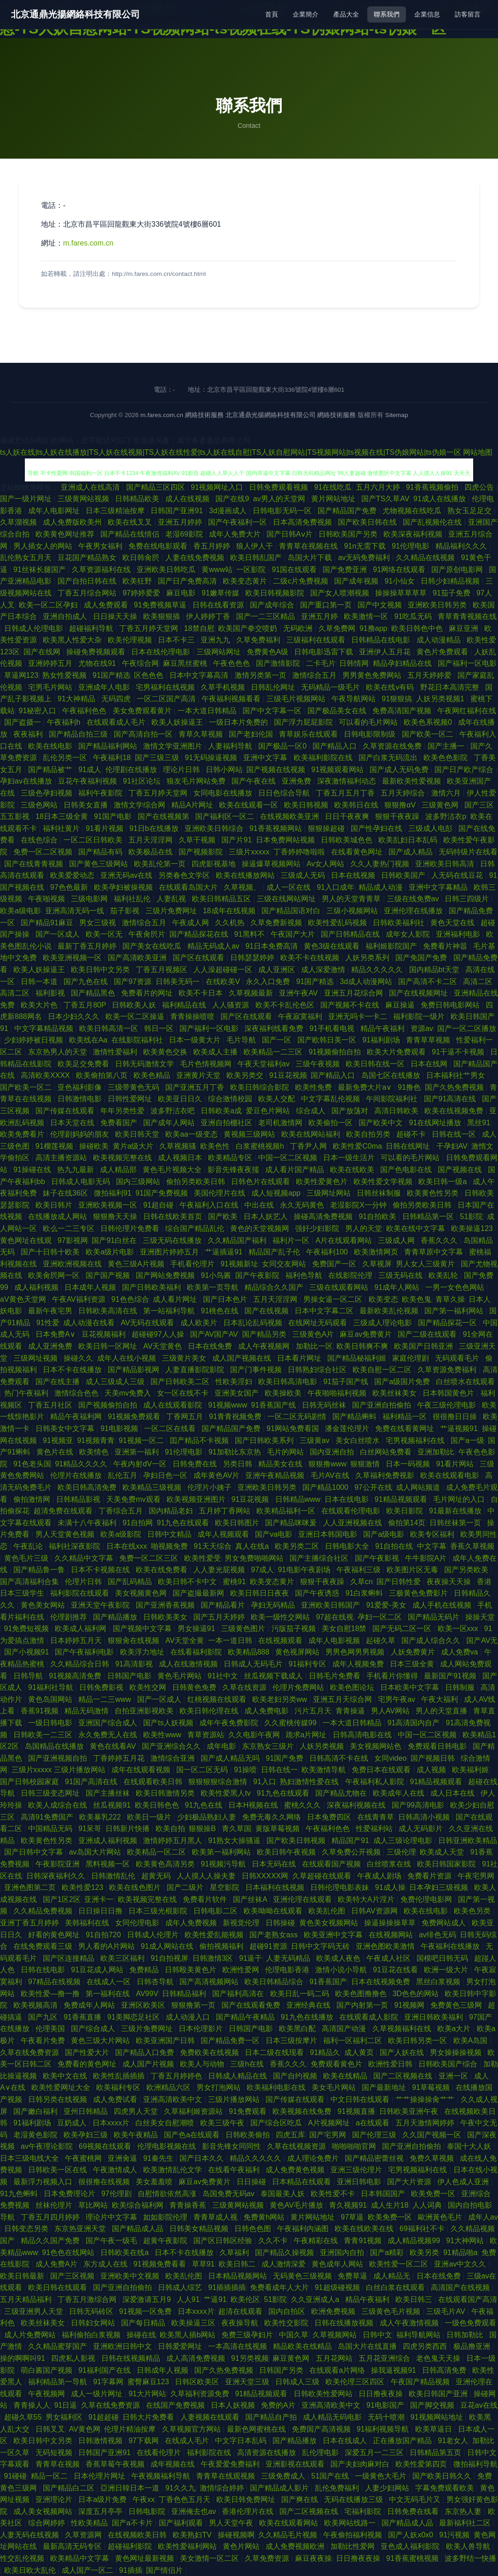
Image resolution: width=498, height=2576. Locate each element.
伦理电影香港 (288, 1970)
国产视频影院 (202, 852)
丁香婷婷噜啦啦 (300, 852)
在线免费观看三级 (43, 1946)
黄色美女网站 (44, 1605)
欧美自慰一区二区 (383, 1370)
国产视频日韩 (434, 1758)
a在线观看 (373, 2123)
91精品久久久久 (82, 1464)
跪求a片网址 (307, 1735)
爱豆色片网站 (269, 1111)
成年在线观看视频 (141, 1770)
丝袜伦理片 (54, 2205)
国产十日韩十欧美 (51, 1252)
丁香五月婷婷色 (177, 2076)
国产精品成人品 (138, 2229)
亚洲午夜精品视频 (275, 1475)
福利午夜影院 (101, 793)
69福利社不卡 (423, 2229)
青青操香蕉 (188, 2205)
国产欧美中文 (382, 1123)
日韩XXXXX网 (265, 1876)
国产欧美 (223, 1216)
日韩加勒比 (465, 2335)
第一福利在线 (109, 1994)
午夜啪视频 (47, 899)
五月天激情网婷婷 (425, 2123)
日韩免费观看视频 (279, 487)
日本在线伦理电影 (161, 652)
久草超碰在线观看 (322, 1876)
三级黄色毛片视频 (391, 2311)
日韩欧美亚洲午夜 (409, 2111)
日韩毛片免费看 (335, 1676)
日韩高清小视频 (425, 1817)
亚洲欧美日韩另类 (438, 605)
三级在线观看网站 (339, 1287)
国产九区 (43, 2017)
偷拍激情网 (32, 1499)
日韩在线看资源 (219, 605)
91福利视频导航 (384, 2429)
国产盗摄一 (23, 722)
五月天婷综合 (404, 793)
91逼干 (250, 1958)
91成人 (89, 769)
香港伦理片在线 (248, 2511)
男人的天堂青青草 (352, 899)
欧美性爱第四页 (422, 2464)
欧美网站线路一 (350, 2523)
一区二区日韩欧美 (94, 840)
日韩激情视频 (101, 2440)
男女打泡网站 (220, 2087)
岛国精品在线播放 (55, 1746)
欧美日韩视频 (307, 805)
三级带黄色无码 (134, 1087)
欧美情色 (94, 1452)
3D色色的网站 (417, 1994)
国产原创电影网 (458, 569)
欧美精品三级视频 (152, 1487)
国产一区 (277, 1040)
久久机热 (230, 923)
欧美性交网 (148, 1687)
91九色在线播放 (308, 2017)
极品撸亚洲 (472, 2346)
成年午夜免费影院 (229, 1723)
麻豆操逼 (401, 1005)
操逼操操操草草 (390, 1923)
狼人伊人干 (255, 546)
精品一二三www (105, 1699)
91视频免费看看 (160, 2264)
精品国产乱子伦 (275, 1252)
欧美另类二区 (298, 1546)
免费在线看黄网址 (405, 1428)
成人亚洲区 (277, 969)
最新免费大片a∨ (366, 1087)
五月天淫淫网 (151, 840)
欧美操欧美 (284, 1393)
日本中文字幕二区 (325, 1311)
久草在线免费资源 (30, 2052)
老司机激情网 (281, 1123)
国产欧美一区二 (428, 734)
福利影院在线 (210, 2452)
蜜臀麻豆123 (149, 2382)
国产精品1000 (326, 1487)
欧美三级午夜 (223, 2123)
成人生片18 (390, 2205)
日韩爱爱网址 (181, 2346)
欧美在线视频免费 (454, 1111)
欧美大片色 (40, 1005)
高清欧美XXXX (46, 1075)
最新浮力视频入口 (43, 2182)
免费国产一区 (335, 1264)
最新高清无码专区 (73, 2546)
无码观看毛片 (458, 1358)
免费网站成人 (445, 1923)
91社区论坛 (142, 781)
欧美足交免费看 (84, 1064)
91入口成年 (335, 887)
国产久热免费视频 (455, 1087)
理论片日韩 (182, 769)
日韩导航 (29, 1676)
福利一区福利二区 (353, 2040)
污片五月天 (313, 1711)
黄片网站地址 (334, 499)
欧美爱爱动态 (73, 875)
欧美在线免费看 (162, 1570)
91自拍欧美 (378, 1216)
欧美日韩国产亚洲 (439, 2394)
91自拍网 (137, 1523)
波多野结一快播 (470, 2558)
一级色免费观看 (470, 2323)
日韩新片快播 (128, 1828)
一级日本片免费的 (239, 722)
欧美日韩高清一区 (109, 1028)
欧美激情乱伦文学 (173, 2170)
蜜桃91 (234, 1582)
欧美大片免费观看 (397, 1052)
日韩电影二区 (216, 1911)
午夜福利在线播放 (451, 1946)
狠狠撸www (327, 1464)
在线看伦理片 (160, 2452)
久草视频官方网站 (192, 2429)
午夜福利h (64, 722)
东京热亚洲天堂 (81, 2229)
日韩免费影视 (102, 1687)
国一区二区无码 (203, 1770)
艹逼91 (214, 2299)
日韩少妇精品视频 (451, 581)
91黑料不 (250, 934)
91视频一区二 (142, 1440)
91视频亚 (58, 1440)
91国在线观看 (295, 569)
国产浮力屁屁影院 (304, 722)
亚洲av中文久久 (461, 2264)
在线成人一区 (110, 1982)
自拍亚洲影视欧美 (145, 1711)
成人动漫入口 (189, 2017)
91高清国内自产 (415, 1723)
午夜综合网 (140, 663)
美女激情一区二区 (210, 2558)
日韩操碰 (280, 1923)
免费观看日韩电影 (438, 1746)
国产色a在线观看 (192, 2135)
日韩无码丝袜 (325, 1405)
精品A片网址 (193, 805)
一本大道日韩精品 (208, 711)
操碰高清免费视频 (324, 1216)
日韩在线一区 (455, 1134)
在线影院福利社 (138, 1040)
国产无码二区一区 (402, 1628)
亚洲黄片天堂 (199, 1075)
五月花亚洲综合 (385, 2358)
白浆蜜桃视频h (261, 1146)
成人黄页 (360, 2052)
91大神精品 (77, 699)
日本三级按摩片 (292, 2040)
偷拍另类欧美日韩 (196, 1181)
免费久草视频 (433, 2158)
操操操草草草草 (402, 593)
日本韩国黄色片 (449, 1393)
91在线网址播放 (436, 1123)
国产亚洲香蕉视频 (166, 1605)
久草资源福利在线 (102, 569)
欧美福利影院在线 (324, 757)
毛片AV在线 (331, 1475)
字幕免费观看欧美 (445, 2488)
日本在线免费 (211, 1346)
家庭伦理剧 (411, 1358)
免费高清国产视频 (402, 711)
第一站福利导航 (170, 1311)
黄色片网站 (242, 2546)
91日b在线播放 (154, 828)
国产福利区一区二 (225, 816)
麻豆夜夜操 (313, 2558)
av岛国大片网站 (96, 1852)
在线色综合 (40, 840)
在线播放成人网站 (58, 1216)
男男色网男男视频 (355, 1652)
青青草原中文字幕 (434, 1252)
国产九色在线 (87, 981)
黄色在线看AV (114, 1746)
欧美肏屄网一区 (54, 1275)
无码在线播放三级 (354, 2499)
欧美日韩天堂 (138, 1134)
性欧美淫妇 (234, 1381)
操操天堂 (480, 1617)
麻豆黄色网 (291, 2358)
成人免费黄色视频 (296, 2170)
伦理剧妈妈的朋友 (80, 1134)
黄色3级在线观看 (332, 946)
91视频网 (410, 2005)
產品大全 (346, 14)
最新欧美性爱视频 (412, 781)
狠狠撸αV (400, 805)
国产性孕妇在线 (377, 828)
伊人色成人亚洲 (464, 2182)
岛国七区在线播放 (391, 1075)
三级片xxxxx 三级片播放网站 (60, 1770)
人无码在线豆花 (458, 875)
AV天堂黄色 (163, 1346)
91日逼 (65, 2405)
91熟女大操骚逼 (235, 1840)
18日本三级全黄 (62, 816)
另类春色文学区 (185, 875)
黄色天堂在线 (453, 923)
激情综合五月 (315, 675)
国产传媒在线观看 (65, 1111)
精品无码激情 (87, 1711)
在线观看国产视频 (332, 1864)
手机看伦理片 (193, 1264)
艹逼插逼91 (224, 1252)
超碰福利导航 (92, 628)
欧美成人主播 (216, 1052)
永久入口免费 (269, 981)
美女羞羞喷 (155, 2182)
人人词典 (428, 2205)
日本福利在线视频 (275, 1887)
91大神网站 (466, 2240)
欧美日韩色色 (158, 1805)
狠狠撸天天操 (116, 1216)
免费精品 (145, 1970)
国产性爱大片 (88, 2052)
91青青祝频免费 (236, 1416)
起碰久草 (381, 1640)
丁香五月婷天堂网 (149, 628)
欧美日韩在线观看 (58, 2287)
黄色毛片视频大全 (173, 1170)
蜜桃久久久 (303, 1805)
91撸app (373, 628)
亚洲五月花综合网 (354, 993)
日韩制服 (460, 1687)
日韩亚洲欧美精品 (467, 1840)
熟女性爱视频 (65, 675)
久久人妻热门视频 (380, 864)
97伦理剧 (117, 2194)
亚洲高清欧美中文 (173, 2099)
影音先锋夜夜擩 (234, 1170)
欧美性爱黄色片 (322, 1181)
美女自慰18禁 (345, 1628)
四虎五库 (290, 2135)
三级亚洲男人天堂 (34, 2311)
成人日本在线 (453, 1793)
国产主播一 (447, 746)
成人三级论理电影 (403, 1840)
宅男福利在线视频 (166, 687)
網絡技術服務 (204, 415)
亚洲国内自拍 (343, 2252)
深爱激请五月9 (147, 2299)
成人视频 (432, 1770)
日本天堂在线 (73, 1123)
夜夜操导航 (240, 2323)
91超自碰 (159, 1205)
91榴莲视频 (55, 1146)
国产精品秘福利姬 (357, 1358)
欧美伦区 (245, 2299)
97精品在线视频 (55, 1982)
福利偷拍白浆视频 (92, 2335)
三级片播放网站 (234, 2099)
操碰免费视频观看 (96, 652)
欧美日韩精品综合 (274, 1982)
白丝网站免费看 (386, 1452)
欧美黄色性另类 (433, 1193)
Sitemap (396, 415)
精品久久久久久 (378, 969)
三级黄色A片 (314, 1334)
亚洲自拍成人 (66, 616)
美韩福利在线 (88, 1923)
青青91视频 (363, 2240)
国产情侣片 (165, 2570)
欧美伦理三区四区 (355, 2382)
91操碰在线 (33, 1170)
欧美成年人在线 (399, 1793)
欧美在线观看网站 (289, 2523)
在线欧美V (224, 981)
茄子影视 (125, 911)
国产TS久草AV (385, 499)
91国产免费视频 (162, 1193)
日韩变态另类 (27, 2229)
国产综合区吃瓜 (277, 2123)
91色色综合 (130, 1299)
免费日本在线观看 (382, 1770)
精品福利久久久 (462, 546)
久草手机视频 (224, 687)
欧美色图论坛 (353, 1687)
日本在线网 (430, 1064)
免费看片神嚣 (446, 946)
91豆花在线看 (396, 1970)
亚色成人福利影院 (411, 2546)
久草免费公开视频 (352, 1852)
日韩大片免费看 (149, 2417)
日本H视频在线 (254, 1805)
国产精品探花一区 (448, 1323)
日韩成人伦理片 (153, 1935)
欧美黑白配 (298, 2028)
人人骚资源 (231, 1005)
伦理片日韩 (84, 1582)
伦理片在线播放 (77, 1475)
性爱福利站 (375, 1828)
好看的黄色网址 (54, 1935)
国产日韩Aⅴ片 (290, 534)
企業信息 (427, 14)
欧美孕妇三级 (87, 2135)
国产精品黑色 (94, 993)
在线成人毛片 (188, 2440)
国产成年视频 (357, 581)
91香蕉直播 (83, 2017)
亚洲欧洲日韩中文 (123, 2346)
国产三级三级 (158, 757)
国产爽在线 (300, 2499)
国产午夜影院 (258, 1275)
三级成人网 (397, 1240)
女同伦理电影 (138, 1923)
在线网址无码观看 (318, 1323)
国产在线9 (232, 499)
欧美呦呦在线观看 (273, 1911)
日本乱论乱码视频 (253, 1323)
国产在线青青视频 (34, 864)
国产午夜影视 (378, 1558)
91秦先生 (159, 2158)
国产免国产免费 (422, 958)
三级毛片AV (446, 2311)
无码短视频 (54, 2452)
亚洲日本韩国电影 (328, 1534)
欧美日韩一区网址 (108, 1346)
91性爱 (47, 1323)
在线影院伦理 (351, 1275)
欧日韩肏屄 (141, 557)
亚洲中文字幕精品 (439, 887)
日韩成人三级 (298, 2382)
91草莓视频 (432, 2087)
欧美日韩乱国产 (257, 557)
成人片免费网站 (31, 2335)
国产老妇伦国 (252, 734)
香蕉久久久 (440, 1240)
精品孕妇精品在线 (403, 663)
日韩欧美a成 (221, 1111)
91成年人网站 (397, 1287)
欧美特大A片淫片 (367, 1899)
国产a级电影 (384, 1534)
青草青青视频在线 (467, 616)
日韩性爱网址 (131, 1099)
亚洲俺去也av (194, 2511)
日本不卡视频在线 (101, 1570)
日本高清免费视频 (303, 522)
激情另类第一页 (261, 675)
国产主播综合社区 (320, 1558)
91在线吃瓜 (333, 487)
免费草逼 (353, 2276)
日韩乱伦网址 (274, 687)
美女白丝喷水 (359, 1440)
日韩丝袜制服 (380, 1193)
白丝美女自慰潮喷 (165, 2123)
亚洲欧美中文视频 (130, 2276)
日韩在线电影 (44, 1970)
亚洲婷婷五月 (51, 663)
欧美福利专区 (119, 2087)
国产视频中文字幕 (143, 1628)
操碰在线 (141, 2335)
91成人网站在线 (168, 1946)
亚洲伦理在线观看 (303, 1899)
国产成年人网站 (170, 1123)
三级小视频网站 (353, 911)
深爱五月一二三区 (375, 2452)
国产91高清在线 (451, 1099)
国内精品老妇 (172, 1511)
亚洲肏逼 (123, 2158)
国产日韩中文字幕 (34, 1852)
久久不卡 (274, 2240)
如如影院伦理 (166, 2217)
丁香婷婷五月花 (119, 1758)
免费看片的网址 (147, 993)
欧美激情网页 (377, 1252)
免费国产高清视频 (322, 2429)
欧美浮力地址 (143, 1652)
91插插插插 (227, 2287)
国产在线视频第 (164, 816)
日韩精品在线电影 (381, 640)
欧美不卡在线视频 (310, 958)
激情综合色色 (77, 1393)
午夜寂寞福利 (301, 1016)
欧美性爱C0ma (357, 1146)
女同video (390, 1758)
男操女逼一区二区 (333, 1299)
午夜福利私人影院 (375, 1782)
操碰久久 (78, 1358)
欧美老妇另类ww (280, 1699)
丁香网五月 (185, 1416)
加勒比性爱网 (353, 2546)
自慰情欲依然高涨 (168, 2194)
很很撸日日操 (456, 1416)
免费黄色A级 (268, 652)
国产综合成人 (94, 2028)
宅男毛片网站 (51, 687)
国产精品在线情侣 (130, 534)
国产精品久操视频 (285, 2252)
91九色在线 (205, 1805)
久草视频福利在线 (402, 2028)
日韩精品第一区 (429, 1216)
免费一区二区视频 (43, 852)
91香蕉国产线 (274, 1405)
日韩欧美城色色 (347, 840)
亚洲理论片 (54, 2499)
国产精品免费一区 (231, 2040)
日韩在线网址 (409, 1146)
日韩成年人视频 (163, 2370)
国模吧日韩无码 (443, 1958)
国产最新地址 (385, 2087)
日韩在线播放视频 (344, 2323)
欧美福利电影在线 (277, 2087)
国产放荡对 (350, 1111)
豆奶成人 (72, 2123)
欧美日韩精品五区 (222, 899)
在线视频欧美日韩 (138, 2535)
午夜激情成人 (116, 2170)
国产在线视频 (267, 1311)
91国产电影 (113, 816)
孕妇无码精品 (274, 1605)
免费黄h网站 (264, 2217)
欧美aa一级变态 (192, 1134)
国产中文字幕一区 (273, 711)
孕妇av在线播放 (27, 781)
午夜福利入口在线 (210, 1205)
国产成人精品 (411, 852)
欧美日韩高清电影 (288, 1381)
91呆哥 (89, 1828)
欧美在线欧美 (353, 1170)
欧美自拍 (170, 1828)
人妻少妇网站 (388, 2488)
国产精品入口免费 (145, 2052)
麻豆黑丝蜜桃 (186, 663)
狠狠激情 (366, 1464)
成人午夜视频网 (264, 1346)
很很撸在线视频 (105, 2182)
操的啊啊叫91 (23, 2358)
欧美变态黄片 (246, 581)
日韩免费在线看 (413, 2511)
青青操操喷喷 (193, 1016)
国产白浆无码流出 (389, 757)
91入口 (264, 1782)
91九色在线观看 (184, 1523)
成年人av (483, 2217)
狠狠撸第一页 (194, 2005)
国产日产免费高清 (188, 581)
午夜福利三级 (359, 1570)
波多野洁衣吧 (174, 1111)
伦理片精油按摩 (130, 2429)
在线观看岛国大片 (189, 887)
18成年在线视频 (230, 911)
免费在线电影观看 (158, 546)
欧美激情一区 (367, 616)
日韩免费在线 (196, 1464)
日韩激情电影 (81, 1099)
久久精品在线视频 (426, 557)
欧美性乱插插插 (119, 2076)
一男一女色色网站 (455, 1287)
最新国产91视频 (451, 1676)
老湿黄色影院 (36, 2135)
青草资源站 (205, 1735)
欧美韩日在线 (357, 805)
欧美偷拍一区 (331, 1123)
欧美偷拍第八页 (102, 1075)
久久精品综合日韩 (80, 1664)
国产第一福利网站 (454, 1311)
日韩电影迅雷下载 (324, 652)
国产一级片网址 (26, 499)
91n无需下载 (366, 546)
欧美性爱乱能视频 (215, 1935)
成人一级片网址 (97, 2394)
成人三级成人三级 (116, 1381)
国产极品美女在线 (337, 711)
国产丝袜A (251, 1899)
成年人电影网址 (54, 511)
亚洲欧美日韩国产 (331, 1605)
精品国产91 (350, 1840)
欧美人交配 (277, 1099)
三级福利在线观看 (316, 640)
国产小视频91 (27, 1652)
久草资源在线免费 (393, 746)
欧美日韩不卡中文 (188, 1582)
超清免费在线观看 (64, 1511)
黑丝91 (478, 1123)
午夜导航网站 (354, 699)
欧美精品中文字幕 (80, 2558)
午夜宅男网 (475, 1876)
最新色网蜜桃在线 (257, 2429)
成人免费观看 (107, 605)
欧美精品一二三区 (273, 1052)
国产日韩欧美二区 (181, 1381)
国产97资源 (132, 981)
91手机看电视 (332, 1028)
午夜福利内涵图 (303, 2229)
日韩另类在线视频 (58, 2099)
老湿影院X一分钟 (359, 1205)
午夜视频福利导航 (161, 2476)
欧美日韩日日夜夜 (260, 1593)
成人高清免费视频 (196, 2358)
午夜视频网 (47, 2394)
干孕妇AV (452, 1146)
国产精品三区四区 (156, 487)
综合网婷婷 (47, 2523)
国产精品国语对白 (291, 911)
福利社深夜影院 (75, 1546)
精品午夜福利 (383, 1028)
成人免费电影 (267, 1711)
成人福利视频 (37, 1287)
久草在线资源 (245, 1687)
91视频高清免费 (76, 1676)
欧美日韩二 (238, 2264)
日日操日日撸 (101, 1911)
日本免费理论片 (70, 2194)
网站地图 (477, 452)
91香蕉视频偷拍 (433, 487)
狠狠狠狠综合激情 (218, 1782)
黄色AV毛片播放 (297, 2205)
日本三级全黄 (413, 1664)
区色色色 (149, 675)
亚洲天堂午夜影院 (101, 1605)
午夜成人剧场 (380, 1876)
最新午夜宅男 (51, 1311)
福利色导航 (304, 1275)
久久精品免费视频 (43, 1911)
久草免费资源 (268, 2558)
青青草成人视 (216, 2217)
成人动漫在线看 (89, 1323)
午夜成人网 (191, 923)
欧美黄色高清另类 (166, 1864)
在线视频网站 (392, 1935)
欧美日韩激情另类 (166, 1793)
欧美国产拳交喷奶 (248, 628)
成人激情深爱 (284, 2264)
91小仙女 (400, 581)
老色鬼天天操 (439, 2358)
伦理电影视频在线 (167, 2146)
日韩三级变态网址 (51, 1793)
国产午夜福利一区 (238, 522)
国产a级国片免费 (403, 1381)
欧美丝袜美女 (395, 1393)
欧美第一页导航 (213, 1287)
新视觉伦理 (242, 1923)
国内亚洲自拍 (333, 1452)
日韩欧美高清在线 (108, 1311)
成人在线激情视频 (189, 1664)
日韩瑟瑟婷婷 (253, 958)
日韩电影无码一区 (283, 511)
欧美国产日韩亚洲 (424, 1346)
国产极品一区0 (283, 746)
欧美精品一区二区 (157, 1852)
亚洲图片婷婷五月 (170, 1252)
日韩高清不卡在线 (339, 1758)
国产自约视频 (296, 2076)
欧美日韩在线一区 (376, 1064)
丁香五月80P (86, 1005)
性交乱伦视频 (23, 2558)
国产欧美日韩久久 (442, 2476)
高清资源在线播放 (267, 2452)
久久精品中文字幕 (84, 1558)
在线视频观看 (281, 1640)
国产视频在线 (461, 1170)
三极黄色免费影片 (419, 1593)
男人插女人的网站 (43, 546)
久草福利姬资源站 (194, 2111)
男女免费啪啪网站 (255, 1558)
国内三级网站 (139, 1181)
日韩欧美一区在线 (58, 2170)
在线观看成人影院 (369, 2017)
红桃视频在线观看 (217, 1699)
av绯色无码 (437, 1935)
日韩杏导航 (156, 1982)
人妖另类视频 (323, 1746)
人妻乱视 (172, 899)
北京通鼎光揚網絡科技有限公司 (75, 14)
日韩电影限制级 (370, 734)
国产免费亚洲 (346, 569)
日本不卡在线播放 (73, 1370)
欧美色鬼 (416, 1299)
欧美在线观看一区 (249, 805)
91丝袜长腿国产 (40, 569)
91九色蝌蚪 (20, 2194)
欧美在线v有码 (391, 687)
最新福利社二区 (465, 2523)
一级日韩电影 (51, 1723)
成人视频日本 (181, 1158)
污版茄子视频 (295, 1628)
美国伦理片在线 (220, 1193)
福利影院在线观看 (80, 1593)
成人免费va (460, 1652)
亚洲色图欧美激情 (386, 1946)
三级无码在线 (401, 1275)
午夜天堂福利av (264, 1064)
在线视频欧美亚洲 (290, 816)
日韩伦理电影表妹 (340, 1887)
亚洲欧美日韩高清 (445, 864)
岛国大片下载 (311, 557)
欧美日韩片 (54, 1205)
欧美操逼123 (473, 1228)
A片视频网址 (330, 2123)
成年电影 (222, 1746)
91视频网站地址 (438, 2417)
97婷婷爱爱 (142, 593)
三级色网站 (40, 805)
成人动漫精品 (440, 640)
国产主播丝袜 (109, 1793)
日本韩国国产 (384, 2194)
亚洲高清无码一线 (75, 911)
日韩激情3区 (213, 1958)
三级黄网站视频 (84, 499)
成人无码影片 (422, 1828)
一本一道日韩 (231, 1640)
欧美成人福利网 (81, 1628)
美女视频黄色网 (141, 1593)
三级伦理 (401, 1852)
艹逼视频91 (459, 1428)
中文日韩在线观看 (360, 2099)
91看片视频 (105, 828)
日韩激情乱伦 (114, 1876)
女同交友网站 (285, 1264)
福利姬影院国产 (392, 946)
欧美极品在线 (151, 852)
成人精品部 (119, 1170)
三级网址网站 (330, 1193)
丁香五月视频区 (162, 969)
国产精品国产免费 (348, 511)
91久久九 (180, 2488)
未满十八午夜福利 (88, 1523)
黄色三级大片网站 (101, 2040)
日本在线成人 (346, 2440)
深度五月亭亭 (101, 2511)
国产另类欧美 (467, 1570)
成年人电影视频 (335, 1640)
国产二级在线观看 (428, 1334)
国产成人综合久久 (431, 1640)
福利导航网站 (419, 2335)
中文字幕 (431, 1546)
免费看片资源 (430, 1876)
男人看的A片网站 (107, 1946)
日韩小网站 (224, 769)
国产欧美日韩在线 (368, 522)
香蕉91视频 (40, 1711)
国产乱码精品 (131, 1582)
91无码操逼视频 (212, 757)
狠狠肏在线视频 (134, 1640)
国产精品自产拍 (272, 2417)
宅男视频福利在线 (416, 1440)
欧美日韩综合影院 (260, 1087)
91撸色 (409, 1087)
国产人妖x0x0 (411, 2535)
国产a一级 (467, 1440)
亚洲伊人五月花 (385, 652)
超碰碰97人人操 (159, 1334)
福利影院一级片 (419, 1016)
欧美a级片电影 (111, 1252)
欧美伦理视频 (131, 640)
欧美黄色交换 (166, 1052)
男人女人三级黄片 (426, 1264)
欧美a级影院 (121, 1534)
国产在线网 (42, 652)
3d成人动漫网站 (367, 981)
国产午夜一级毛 (112, 2240)
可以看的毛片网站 (369, 722)
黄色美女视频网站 (329, 1923)
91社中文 (224, 1676)
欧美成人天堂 (443, 1852)
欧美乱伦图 (327, 1911)
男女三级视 (98, 923)
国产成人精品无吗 (231, 1758)
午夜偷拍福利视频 (353, 2535)
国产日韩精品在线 (351, 934)
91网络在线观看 (400, 569)
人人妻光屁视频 (220, 1570)
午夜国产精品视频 (421, 2382)
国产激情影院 (279, 663)
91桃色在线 (220, 1311)
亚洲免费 (297, 781)
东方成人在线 (106, 2264)
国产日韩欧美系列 (265, 1440)
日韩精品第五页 (436, 2452)
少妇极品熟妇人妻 (207, 1817)
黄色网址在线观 (26, 1240)
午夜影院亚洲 (58, 1864)
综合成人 (311, 1111)
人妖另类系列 (368, 958)
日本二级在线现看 (275, 2052)
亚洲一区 (454, 2076)
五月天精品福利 (26, 2299)
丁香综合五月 (121, 1511)
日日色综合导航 (285, 793)
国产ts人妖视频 (169, 1723)
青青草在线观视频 (226, 2476)
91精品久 (325, 2052)
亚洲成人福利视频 (108, 1840)
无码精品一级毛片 (331, 687)
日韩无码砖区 (92, 2311)
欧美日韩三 (414, 2299)
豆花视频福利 (104, 1334)
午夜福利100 (328, 1252)
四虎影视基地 (214, 864)
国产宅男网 (328, 2135)
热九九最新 (76, 1170)
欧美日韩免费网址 (246, 2499)
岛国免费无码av (229, 2194)
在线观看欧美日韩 (153, 1782)
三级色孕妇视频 (47, 793)
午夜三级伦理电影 (447, 1405)
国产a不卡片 (133, 2523)
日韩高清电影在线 (363, 1735)
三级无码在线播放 (173, 1240)
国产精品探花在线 (199, 934)
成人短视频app (276, 1193)
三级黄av (315, 1440)
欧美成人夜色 (339, 1958)
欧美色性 (216, 1146)
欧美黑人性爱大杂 (73, 640)
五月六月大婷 (379, 487)
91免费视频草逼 (161, 605)
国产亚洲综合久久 (172, 1746)
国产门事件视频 (257, 1370)
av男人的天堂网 (280, 499)
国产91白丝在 (115, 1240)
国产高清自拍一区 (144, 734)
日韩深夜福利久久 (56, 1876)
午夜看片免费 (44, 2040)
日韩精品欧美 (138, 499)
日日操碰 (252, 2182)
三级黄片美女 (185, 1358)
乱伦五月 (123, 1475)
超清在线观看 (241, 2311)
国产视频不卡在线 (350, 1005)
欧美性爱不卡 (334, 2194)
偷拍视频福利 (222, 1946)
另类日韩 (238, 1464)
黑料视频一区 (109, 1864)
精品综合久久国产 (274, 1287)
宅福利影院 (363, 2511)
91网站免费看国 (293, 1428)
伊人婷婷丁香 (209, 616)
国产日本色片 (226, 1299)
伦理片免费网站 (299, 1687)
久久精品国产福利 (238, 1240)
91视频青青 (96, 1440)
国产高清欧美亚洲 (138, 958)
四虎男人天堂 (137, 2111)
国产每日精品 (144, 2323)
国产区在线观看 (199, 958)
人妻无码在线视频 (30, 2535)
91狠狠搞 (397, 699)
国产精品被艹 (51, 769)
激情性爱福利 (116, 1052)
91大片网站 (147, 2394)
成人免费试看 (116, 2099)
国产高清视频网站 (210, 1982)
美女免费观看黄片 (143, 711)
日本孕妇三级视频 (439, 1887)
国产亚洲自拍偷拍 (382, 1405)
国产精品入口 (336, 746)
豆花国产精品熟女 (88, 557)
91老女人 (453, 2440)
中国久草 (293, 2335)
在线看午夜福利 (234, 2170)
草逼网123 (21, 675)
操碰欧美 (94, 1146)
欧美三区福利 (123, 1958)
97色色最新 (70, 887)
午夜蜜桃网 (84, 2158)
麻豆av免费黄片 (367, 1334)
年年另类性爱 (123, 1111)
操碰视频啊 (236, 2535)
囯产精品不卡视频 (200, 1440)
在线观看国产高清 (467, 2299)
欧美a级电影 (20, 911)
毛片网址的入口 (459, 1499)
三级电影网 (90, 899)
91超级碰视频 (338, 2287)
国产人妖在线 (403, 2052)
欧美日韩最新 (23, 2276)
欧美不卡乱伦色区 (285, 1005)
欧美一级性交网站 (281, 1617)
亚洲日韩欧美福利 (434, 2017)
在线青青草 (375, 1817)
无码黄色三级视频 (303, 2276)
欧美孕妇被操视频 (124, 887)
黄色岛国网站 (51, 1699)
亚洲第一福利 (138, 1452)
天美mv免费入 (128, 1393)
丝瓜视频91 (112, 1805)
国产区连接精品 (69, 1958)
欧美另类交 (245, 1075)
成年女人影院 (409, 934)
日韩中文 (377, 2335)
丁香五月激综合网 (88, 2299)
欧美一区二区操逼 (135, 1016)
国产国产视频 (109, 1275)
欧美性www (163, 1735)
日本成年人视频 (91, 1287)
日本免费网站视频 (286, 840)
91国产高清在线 (92, 1782)
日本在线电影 (347, 1499)
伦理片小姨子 (210, 1487)
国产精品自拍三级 (79, 734)
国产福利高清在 (239, 1994)
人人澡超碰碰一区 (223, 969)
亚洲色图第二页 (31, 1887)
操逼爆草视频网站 (272, 864)
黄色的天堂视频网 (260, 1228)
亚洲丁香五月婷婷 (30, 1923)
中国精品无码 (51, 1828)
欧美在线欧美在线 (365, 2229)
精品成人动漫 (382, 887)
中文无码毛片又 (415, 2499)
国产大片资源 (410, 2182)
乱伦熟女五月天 (26, 557)
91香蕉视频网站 (276, 828)
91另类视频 (250, 2358)
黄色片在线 (55, 1452)
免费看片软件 (206, 1899)
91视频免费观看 (135, 1416)
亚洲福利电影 (459, 934)
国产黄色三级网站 (99, 864)
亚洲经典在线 (309, 2005)
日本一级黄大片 (195, 1040)
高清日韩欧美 (397, 1111)
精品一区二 (50, 2476)
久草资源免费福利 (447, 1370)
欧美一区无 (105, 934)
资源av (422, 1028)
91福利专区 (308, 1664)
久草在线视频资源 (297, 2146)
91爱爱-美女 (387, 1605)
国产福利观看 (182, 2523)
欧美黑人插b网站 (188, 2335)
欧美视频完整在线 (123, 1158)
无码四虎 (117, 699)
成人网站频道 (419, 1487)
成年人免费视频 (192, 1923)
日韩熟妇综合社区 (318, 1370)
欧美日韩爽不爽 (363, 1346)
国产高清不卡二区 (428, 981)
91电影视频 (120, 1428)
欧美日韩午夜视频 (287, 1852)
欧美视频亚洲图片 (197, 1499)
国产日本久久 (203, 2158)
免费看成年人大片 (280, 2287)
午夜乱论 (29, 1546)
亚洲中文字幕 (266, 757)
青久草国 (236, 1828)
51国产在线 (331, 2476)
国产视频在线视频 (276, 769)
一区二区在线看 (170, 1428)
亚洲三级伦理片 (357, 2170)
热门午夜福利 (27, 1393)
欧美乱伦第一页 (160, 864)
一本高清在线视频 (238, 2346)
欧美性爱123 (83, 1887)
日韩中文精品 (170, 1534)
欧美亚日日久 (181, 1099)
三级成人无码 (304, 875)
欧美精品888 (250, 1652)
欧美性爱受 (202, 1558)
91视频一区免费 (146, 2311)
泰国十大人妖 (470, 2146)
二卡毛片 (321, 663)
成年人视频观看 (224, 1534)
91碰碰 (15, 2476)
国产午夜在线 (255, 781)
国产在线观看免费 (251, 2005)
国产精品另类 (265, 1334)
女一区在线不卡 (183, 1393)
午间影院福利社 (392, 1099)
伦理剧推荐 (69, 1617)
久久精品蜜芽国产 (58, 2346)
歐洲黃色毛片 (441, 2217)
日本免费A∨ (56, 1334)
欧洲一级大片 (447, 1970)
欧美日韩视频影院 (275, 593)
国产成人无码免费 (400, 769)
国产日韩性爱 (399, 1582)
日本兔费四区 (330, 1817)
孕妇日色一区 (166, 1475)
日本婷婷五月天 (77, 1640)
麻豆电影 (181, 593)
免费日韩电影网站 (451, 1005)
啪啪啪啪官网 (355, 2146)
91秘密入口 (38, 711)
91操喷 (245, 1770)
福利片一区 (291, 1240)
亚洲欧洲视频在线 (73, 1264)
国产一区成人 (58, 934)
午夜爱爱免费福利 (231, 2464)
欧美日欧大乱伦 (31, 2570)
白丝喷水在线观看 (465, 1381)
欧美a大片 (455, 2028)
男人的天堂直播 (442, 1711)
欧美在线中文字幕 (416, 1228)
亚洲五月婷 (320, 616)
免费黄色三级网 (457, 2005)
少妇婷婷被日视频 (34, 1040)
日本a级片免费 (103, 2499)
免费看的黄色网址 (88, 2064)
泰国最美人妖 (284, 2194)
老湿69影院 (185, 534)
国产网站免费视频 (166, 1275)
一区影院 (251, 569)
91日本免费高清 (272, 946)
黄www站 (217, 569)
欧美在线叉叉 (131, 522)
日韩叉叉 (50, 2429)
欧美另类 (424, 2252)
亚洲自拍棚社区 (227, 1123)
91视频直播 (356, 2111)
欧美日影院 (405, 1511)
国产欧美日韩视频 (296, 1840)
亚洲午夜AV (299, 993)
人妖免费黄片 (414, 1652)
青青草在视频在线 (309, 546)
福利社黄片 (62, 828)
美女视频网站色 (376, 1746)
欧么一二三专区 (69, 1228)
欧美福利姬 (470, 1770)
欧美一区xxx (459, 1628)
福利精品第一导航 (58, 2382)
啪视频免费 (170, 1546)
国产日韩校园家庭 (30, 1782)
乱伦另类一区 (66, 757)
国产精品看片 (224, 1605)
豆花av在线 (479, 2405)
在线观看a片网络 (338, 2370)
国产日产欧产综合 (464, 769)
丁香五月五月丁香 (346, 793)
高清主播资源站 (62, 1158)
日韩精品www (298, 1499)
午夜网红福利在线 (466, 711)
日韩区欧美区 (198, 2382)
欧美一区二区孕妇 (49, 605)
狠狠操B (203, 1828)
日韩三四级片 (468, 899)
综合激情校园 (231, 1099)
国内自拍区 (287, 2311)
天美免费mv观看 (134, 1499)
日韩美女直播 (87, 805)
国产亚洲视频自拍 (58, 1758)
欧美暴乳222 (101, 1817)
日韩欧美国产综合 (448, 2064)
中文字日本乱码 (241, 2440)
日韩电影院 (147, 2511)
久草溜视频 (19, 522)
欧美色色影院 (446, 757)
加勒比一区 (314, 1346)
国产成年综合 (273, 605)
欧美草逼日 (434, 2429)
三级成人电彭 (431, 828)
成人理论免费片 (314, 2158)
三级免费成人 (284, 2476)
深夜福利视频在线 (357, 1805)
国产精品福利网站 (108, 746)
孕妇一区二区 (381, 1617)
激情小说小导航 (342, 1970)
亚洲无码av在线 (127, 875)
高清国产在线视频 (461, 2287)
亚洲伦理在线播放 (414, 911)
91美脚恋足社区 (134, 2017)
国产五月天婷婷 (220, 1617)
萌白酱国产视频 (47, 2370)
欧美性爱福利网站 (188, 2546)
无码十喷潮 (387, 2417)
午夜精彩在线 (317, 2240)
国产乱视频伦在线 (433, 522)
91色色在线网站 (69, 2252)
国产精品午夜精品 (246, 2017)
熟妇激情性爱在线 (310, 1782)
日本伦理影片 (202, 2028)
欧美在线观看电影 (450, 1475)
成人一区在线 (289, 887)
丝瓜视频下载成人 (274, 1676)
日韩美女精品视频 (199, 2229)
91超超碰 (103, 2417)
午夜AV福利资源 (80, 1299)
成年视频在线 (174, 2464)
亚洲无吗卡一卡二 (358, 1016)
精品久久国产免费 (51, 2240)
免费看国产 (119, 1123)
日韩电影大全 (348, 1546)
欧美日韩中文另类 (101, 969)
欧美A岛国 (471, 2040)
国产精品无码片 (434, 1617)
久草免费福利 (259, 640)
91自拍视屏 (169, 1958)
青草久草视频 (202, 734)
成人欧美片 (199, 1323)
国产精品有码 (101, 852)
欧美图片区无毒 (413, 1570)
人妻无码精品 (289, 1958)
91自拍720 (104, 1935)
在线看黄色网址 (357, 852)
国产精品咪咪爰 (291, 1523)
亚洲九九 (216, 640)
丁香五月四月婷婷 (51, 2217)
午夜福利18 (112, 757)
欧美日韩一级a (443, 1181)
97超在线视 (334, 1617)
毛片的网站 (286, 1452)
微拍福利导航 (475, 2464)
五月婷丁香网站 (225, 1511)
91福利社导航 (51, 1687)
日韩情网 (354, 663)
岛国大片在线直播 (368, 2346)
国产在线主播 (58, 1381)
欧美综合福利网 (138, 2205)
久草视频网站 (336, 2335)
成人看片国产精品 (295, 1170)
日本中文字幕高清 (199, 675)
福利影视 (51, 993)
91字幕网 (108, 2382)
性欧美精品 (89, 2523)
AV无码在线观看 (148, 1323)
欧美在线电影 (51, 746)
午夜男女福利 (101, 546)
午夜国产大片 (294, 934)
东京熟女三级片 (268, 1746)
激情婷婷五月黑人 (173, 1840)
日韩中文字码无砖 (321, 1946)
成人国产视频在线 (242, 1358)
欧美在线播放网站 (246, 875)
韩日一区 (159, 1028)
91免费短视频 (27, 1628)
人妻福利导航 (231, 746)
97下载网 (144, 2440)
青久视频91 (348, 2205)
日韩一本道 (40, 981)
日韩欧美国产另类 (348, 534)
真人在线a (253, 1546)
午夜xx (144, 2499)
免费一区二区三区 (149, 1558)
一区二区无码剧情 (297, 1416)
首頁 (271, 14)
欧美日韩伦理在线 (210, 1711)
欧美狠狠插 (162, 616)
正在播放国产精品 (403, 2440)
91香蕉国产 (328, 1982)
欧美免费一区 (434, 2194)
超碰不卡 (412, 1134)
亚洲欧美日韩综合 (215, 828)
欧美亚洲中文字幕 (334, 1935)
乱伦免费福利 (338, 2488)
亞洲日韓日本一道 (130, 2488)
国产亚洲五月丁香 (195, 1087)
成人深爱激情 (324, 969)
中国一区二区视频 (288, 1158)
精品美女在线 (281, 1464)
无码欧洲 (298, 628)
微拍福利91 (113, 1193)
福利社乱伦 (133, 899)
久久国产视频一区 (432, 2135)
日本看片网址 (300, 1358)
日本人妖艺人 (266, 1216)
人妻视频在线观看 (210, 2417)
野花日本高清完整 (450, 687)
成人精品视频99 (415, 2240)
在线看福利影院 (197, 1652)
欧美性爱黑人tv (227, 1793)
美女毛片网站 (335, 2087)
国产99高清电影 (419, 1805)
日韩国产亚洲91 (178, 511)
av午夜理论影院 (48, 2146)
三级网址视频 (36, 1358)
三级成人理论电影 (383, 1323)
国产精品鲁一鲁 (40, 1570)
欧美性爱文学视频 (383, 1181)
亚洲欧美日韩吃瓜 (167, 569)
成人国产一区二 (88, 2570)
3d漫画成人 (229, 511)
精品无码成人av (214, 946)
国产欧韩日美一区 (327, 1040)
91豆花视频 (288, 1075)
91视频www (227, 1405)
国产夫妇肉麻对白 (360, 2464)
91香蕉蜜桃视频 (413, 2558)
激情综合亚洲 (174, 1758)
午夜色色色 (232, 663)
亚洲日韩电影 (360, 2182)
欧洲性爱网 (241, 1970)
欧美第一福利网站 (222, 1852)
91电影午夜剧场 (305, 1570)
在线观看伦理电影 (351, 1511)
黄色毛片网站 (180, 1676)
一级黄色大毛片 (381, 2476)
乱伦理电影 (321, 2452)
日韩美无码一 (179, 981)
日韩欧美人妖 (135, 1005)
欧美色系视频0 (429, 722)
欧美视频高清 (36, 2005)
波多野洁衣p (445, 816)
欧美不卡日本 (202, 993)
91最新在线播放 (456, 1511)
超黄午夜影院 (166, 2240)
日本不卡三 (177, 640)
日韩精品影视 (79, 1499)
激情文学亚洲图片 (173, 746)
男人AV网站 (391, 1711)
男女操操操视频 (456, 2052)
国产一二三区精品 (266, 616)
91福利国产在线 (105, 2370)
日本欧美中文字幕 (410, 1687)
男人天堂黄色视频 (65, 1534)
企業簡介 (305, 14)
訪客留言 (468, 14)
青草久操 (450, 1299)
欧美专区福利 (433, 1534)
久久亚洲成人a (316, 2299)
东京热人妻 (464, 2511)
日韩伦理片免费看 (130, 1228)
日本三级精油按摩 (116, 511)
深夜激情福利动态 (347, 781)
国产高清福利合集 (30, 1582)
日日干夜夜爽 (348, 816)
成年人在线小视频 (127, 1358)
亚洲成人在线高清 (91, 487)
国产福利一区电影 (467, 663)
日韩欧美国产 (404, 875)
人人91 (188, 2299)
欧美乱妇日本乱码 (408, 840)
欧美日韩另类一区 (418, 2040)
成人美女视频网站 (43, 2511)
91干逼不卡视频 (459, 1052)
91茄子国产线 (346, 1381)
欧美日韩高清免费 (88, 1487)
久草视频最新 (252, 993)
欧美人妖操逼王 (178, 722)
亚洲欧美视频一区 (108, 1205)
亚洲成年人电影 (105, 687)
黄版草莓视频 (278, 1828)
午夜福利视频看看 (232, 699)
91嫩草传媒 (221, 593)
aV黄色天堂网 (24, 1299)
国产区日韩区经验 (223, 2240)
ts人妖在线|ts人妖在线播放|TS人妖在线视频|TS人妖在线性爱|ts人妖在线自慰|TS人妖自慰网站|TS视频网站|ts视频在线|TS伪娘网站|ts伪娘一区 (230, 452)
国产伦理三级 (375, 2135)
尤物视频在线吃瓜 (412, 511)
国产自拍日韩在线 (88, 581)
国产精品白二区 (69, 2488)
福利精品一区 (405, 1416)
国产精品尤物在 (342, 1793)
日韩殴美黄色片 (191, 1970)
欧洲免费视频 (334, 2311)
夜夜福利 (29, 734)
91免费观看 (248, 2111)
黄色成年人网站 (338, 2264)
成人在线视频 (188, 499)
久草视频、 (243, 887)
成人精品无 (392, 2276)
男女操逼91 (197, 1628)
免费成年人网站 (90, 2005)
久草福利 (235, 2252)
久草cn (361, 1582)
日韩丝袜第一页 (456, 1523)
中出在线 (260, 1205)
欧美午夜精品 (137, 2135)
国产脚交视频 (433, 2405)
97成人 (262, 1570)
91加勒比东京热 (235, 1452)
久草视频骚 (177, 1146)
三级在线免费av (414, 899)
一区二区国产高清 (167, 699)
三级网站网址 (220, 652)
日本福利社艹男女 (456, 1075)
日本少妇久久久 (74, 1016)
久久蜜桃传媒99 (291, 1723)
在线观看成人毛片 (117, 722)
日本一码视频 (409, 1464)
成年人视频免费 (359, 1664)
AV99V (147, 1994)
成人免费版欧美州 (73, 522)
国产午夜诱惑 (318, 1593)
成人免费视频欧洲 (296, 2546)
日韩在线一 (279, 1770)
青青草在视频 (58, 2464)
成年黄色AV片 (217, 1475)
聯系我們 (387, 14)
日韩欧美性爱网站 (324, 2394)
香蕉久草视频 (472, 1546)
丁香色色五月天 (185, 2499)
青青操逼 (351, 1711)
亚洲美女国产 (237, 1393)
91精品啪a (460, 2252)
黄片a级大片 (134, 1146)
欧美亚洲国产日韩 (166, 2040)
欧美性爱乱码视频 (338, 923)
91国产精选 (111, 675)
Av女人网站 (327, 864)
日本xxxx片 (112, 2123)
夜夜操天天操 (450, 1582)
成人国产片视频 (149, 2064)
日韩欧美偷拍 (249, 2135)
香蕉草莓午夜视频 (116, 2464)
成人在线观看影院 (173, 1405)
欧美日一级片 (150, 1817)
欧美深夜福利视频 (413, 534)
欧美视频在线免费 (302, 2111)
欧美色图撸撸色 (361, 1994)
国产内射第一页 (363, 2005)
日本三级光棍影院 (158, 1911)
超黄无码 (157, 1876)
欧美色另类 (473, 1911)
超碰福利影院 (131, 2546)
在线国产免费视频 (176, 2405)
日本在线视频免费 (381, 1982)
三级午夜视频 (318, 1064)
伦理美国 (51, 2028)
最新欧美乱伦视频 (389, 1311)
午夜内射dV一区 (140, 1464)
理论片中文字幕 (112, 2217)
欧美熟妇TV (193, 2535)
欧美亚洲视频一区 (73, 958)
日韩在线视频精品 (131, 2358)
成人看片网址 (176, 1299)
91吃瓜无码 (414, 616)
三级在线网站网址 (287, 899)
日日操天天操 (116, 616)
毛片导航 (242, 1040)
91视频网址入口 (218, 487)
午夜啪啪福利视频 (337, 1393)
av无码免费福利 (365, 557)
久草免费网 (336, 628)
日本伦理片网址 (100, 2476)
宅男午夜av (397, 1699)
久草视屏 (377, 1264)
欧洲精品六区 (169, 2087)
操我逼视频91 (394, 2370)
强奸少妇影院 (318, 1228)
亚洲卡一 (99, 1899)
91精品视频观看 (402, 1499)
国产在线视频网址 (419, 993)
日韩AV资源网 (375, 1911)
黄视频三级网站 (250, 1134)
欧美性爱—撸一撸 (51, 1994)
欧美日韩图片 (238, 1523)
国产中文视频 (381, 605)
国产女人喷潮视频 (340, 593)
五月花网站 (335, 2358)
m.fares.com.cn (88, 243)
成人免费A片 (57, 2264)
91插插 (130, 2570)
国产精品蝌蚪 (355, 1416)
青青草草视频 (429, 1040)
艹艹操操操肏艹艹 (425, 2099)
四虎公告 (480, 487)
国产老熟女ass (274, 1935)
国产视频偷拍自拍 (108, 1405)
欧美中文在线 (66, 2076)
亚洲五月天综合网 (343, 1699)
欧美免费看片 (23, 1134)
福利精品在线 (185, 1005)
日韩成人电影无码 (81, 1181)
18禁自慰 (199, 628)
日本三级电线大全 (30, 2158)
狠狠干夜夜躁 (398, 816)
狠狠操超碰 (327, 828)
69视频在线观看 (106, 2146)
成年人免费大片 (235, 534)
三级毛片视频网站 (296, 699)
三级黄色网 (441, 805)
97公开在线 (373, 1487)
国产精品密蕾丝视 (375, 2158)
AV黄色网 (84, 2429)
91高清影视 (135, 1664)
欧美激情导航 (324, 1770)
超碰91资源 (268, 1946)
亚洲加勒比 (435, 1452)
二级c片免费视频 (301, 581)
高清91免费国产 (48, 1817)
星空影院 (225, 1887)
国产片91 (236, 840)
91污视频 (454, 2535)
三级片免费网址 (172, 911)
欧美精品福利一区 (286, 1511)
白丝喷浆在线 (390, 1864)
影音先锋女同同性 (232, 2146)
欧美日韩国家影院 (447, 1864)
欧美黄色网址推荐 (65, 534)
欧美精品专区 (231, 1158)
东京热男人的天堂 (58, 1052)
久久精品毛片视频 (288, 2535)
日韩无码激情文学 (145, 1064)
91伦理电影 (411, 546)
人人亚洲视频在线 (353, 1523)
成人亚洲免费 (51, 1346)
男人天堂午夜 (232, 2523)
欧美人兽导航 (469, 2546)
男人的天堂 (363, 1228)
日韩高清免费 (445, 2370)
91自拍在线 (394, 1546)
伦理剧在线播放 (132, 769)
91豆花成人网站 (98, 1970)
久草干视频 (198, 840)
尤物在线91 (98, 663)
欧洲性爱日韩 (391, 2064)
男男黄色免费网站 (372, 675)
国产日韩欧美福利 (152, 1287)
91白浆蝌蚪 (365, 1593)
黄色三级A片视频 (137, 1264)
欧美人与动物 (203, 2064)
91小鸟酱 (216, 1275)
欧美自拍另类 (369, 1134)
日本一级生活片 (349, 1158)
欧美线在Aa (88, 1040)
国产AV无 (482, 1640)
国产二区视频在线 (403, 2076)
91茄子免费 (452, 593)
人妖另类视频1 (441, 699)
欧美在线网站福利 (311, 1134)
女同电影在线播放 (223, 793)
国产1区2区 (62, 1899)
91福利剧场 (382, 1040)
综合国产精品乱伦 (195, 1228)
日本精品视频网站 (238, 2276)
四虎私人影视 (74, 2358)
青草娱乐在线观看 (309, 734)
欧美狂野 (138, 581)
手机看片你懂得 (393, 1676)
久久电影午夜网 (255, 1735)
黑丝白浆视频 (439, 1982)
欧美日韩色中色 (418, 628)
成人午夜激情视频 (410, 2323)
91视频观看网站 (338, 769)
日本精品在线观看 (302, 2182)
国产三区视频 (73, 2276)
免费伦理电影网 (427, 1899)
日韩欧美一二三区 (43, 1735)
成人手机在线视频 (442, 1605)
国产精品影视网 (134, 1370)
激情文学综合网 (140, 805)
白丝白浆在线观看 (396, 2287)
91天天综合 (213, 1546)
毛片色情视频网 (206, 1064)
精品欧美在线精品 (303, 2346)
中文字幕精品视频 (44, 1028)
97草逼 (352, 2217)
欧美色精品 (152, 1075)
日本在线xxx (126, 1546)
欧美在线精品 (346, 2076)
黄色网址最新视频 (145, 2558)
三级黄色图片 (244, 1628)
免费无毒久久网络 (272, 1817)
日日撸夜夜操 (382, 2394)
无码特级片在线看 (468, 852)
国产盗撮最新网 (199, 1593)
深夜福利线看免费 (274, 1028)
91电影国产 (386, 2405)
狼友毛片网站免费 (197, 781)
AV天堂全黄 (184, 1640)
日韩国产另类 (282, 2370)
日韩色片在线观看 (261, 1181)
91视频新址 (239, 1264)
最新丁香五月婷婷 (88, 946)
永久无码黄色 (303, 1205)
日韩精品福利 (185, 1994)
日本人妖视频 (234, 2405)
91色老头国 (32, 1464)
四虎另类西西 (426, 2346)
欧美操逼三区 (194, 2323)
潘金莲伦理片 (348, 1428)
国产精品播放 (116, 1617)
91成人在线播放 (440, 499)
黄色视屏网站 (298, 1652)
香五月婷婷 (212, 546)
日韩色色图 (253, 2229)
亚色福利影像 (81, 1087)
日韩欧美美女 (166, 1617)
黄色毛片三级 (27, 1558)
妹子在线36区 (66, 1193)
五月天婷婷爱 (430, 675)
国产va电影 (274, 1534)
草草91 (203, 2264)
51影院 (471, 1216)
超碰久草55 (23, 2417)
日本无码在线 (275, 1864)
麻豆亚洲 (464, 628)
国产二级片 (186, 1887)
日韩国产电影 (130, 1676)
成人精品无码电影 (333, 2417)
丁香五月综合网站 (88, 593)
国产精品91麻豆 (48, 923)
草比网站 (93, 2205)
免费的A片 (279, 2405)
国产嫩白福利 (36, 2111)
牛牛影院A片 (427, 1558)
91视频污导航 (224, 1864)
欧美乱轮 (444, 1275)
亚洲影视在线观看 (296, 2464)
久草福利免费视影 (385, 1475)
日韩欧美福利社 (399, 923)
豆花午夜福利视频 (88, 781)
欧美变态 (383, 1299)
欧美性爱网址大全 (61, 2087)
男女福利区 (65, 2417)
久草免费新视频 (277, 923)
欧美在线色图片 (135, 1887)
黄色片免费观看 (443, 652)
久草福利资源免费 (200, 2394)
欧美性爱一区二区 (399, 2264)
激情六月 (447, 793)
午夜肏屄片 (146, 934)
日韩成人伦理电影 (34, 628)
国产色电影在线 (407, 1170)
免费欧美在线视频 (210, 2052)
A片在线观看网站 (345, 1240)
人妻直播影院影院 (195, 1370)
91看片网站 (456, 1464)
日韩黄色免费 (195, 1687)
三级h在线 (248, 2064)
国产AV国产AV (214, 1334)
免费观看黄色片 (337, 2064)
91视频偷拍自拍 (335, 1052)
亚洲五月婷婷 (181, 522)
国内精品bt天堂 (435, 969)
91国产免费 (285, 1758)
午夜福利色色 (85, 711)
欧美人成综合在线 (58, 1805)
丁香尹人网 (309, 1146)
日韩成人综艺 (181, 2287)
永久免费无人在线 (108, 1735)
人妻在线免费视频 (195, 557)
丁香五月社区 (51, 1405)
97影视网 (73, 1240)
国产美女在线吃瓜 (152, 946)
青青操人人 (31, 2405)
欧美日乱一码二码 (300, 1994)
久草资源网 (84, 2535)
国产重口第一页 (326, 605)
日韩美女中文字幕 (65, 1428)
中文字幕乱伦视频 (331, 1099)
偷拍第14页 (407, 1523)
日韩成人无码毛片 (254, 1664)
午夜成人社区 (389, 1958)
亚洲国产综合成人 (108, 1723)
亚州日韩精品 (87, 2111)
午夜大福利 (440, 1699)
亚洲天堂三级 (248, 2382)
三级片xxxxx (249, 852)
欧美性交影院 (287, 2323)
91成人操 (390, 1887)
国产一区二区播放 (466, 1028)
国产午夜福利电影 (85, 1652)
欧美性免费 (314, 1087)
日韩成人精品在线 (238, 2076)
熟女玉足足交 (470, 511)
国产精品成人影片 (280, 2488)
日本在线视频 (354, 875)
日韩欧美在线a (125, 2252)
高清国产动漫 (345, 2028)
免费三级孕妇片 (248, 2335)
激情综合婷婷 (223, 2488)
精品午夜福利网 (77, 1416)
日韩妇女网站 (94, 2323)
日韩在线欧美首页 (173, 1216)
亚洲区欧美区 (144, 2005)
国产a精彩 (387, 2252)
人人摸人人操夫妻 (207, 1876)
